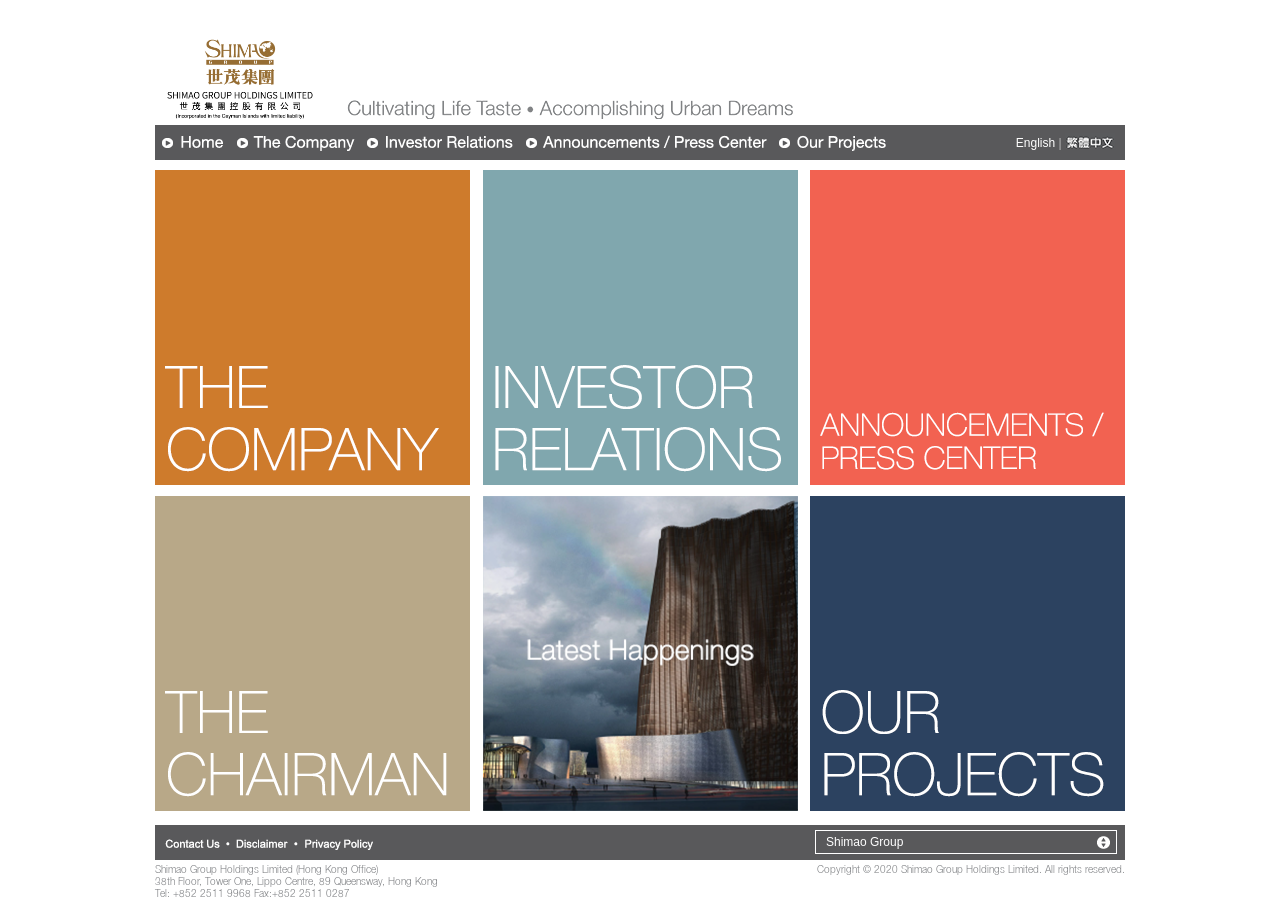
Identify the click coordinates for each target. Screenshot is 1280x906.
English (1035, 143)
